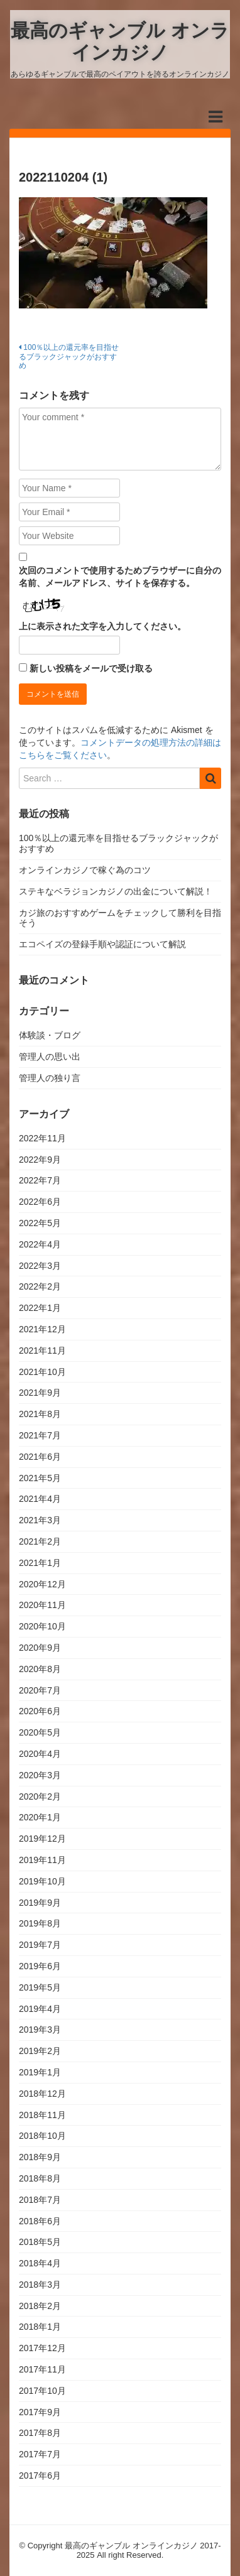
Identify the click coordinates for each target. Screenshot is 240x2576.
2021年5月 (40, 1478)
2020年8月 (40, 1669)
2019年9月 (40, 1903)
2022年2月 (40, 1286)
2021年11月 (42, 1350)
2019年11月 (42, 1860)
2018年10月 (42, 2136)
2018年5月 (40, 2242)
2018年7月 (40, 2200)
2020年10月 (42, 1626)
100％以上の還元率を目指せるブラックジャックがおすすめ (69, 356)
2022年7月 (40, 1180)
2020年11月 (42, 1605)
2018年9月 (40, 2157)
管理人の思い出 (49, 1057)
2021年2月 (40, 1541)
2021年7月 (40, 1435)
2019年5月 (40, 1987)
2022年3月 (40, 1266)
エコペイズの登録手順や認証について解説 (102, 944)
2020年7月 (40, 1690)
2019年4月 (40, 2009)
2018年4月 (40, 2263)
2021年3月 (40, 1520)
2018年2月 (40, 2306)
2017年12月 (42, 2348)
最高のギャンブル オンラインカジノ (120, 41)
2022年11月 (42, 1138)
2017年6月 (40, 2475)
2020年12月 (42, 1584)
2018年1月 (40, 2327)
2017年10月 (42, 2391)
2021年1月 (40, 1563)
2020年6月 (40, 1711)
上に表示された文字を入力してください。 (102, 626)
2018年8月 (40, 2178)
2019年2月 (40, 2051)
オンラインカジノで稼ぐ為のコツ (85, 870)
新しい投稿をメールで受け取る (91, 668)
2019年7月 (40, 1945)
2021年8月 (40, 1414)
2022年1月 (40, 1308)
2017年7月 (40, 2454)
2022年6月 (40, 1202)
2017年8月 (40, 2433)
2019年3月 (40, 2029)
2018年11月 (42, 2115)
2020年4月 (40, 1754)
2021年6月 (40, 1457)
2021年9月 (40, 1393)
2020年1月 (40, 1817)
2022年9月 (40, 1160)
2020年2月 (40, 1796)
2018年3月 (40, 2285)
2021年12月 (42, 1329)
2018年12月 (42, 2094)
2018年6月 (40, 2221)
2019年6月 (40, 1966)
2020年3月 (40, 1775)
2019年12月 (42, 1839)
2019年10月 (42, 1881)
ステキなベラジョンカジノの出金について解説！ (115, 891)
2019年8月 (40, 1923)
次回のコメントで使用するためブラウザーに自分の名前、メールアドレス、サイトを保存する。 (120, 576)
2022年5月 (40, 1223)
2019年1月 (40, 2072)
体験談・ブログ (49, 1035)
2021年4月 (40, 1499)
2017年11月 (42, 2369)
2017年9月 (40, 2412)
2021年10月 (42, 1372)
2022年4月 (40, 1244)
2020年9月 (40, 1648)
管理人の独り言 (49, 1078)
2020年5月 (40, 1732)
